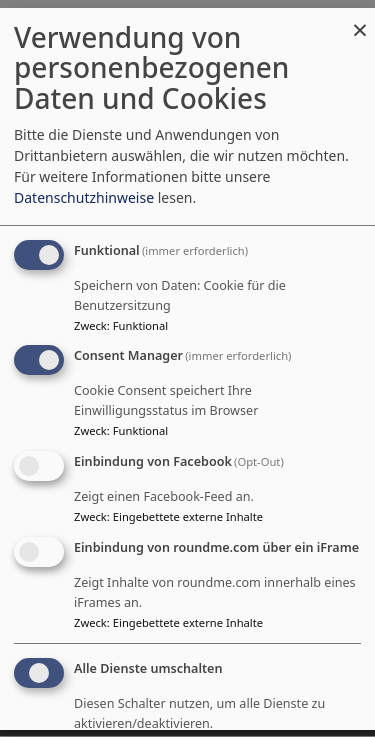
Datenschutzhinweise (84, 197)
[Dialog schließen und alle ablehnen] (360, 19)
